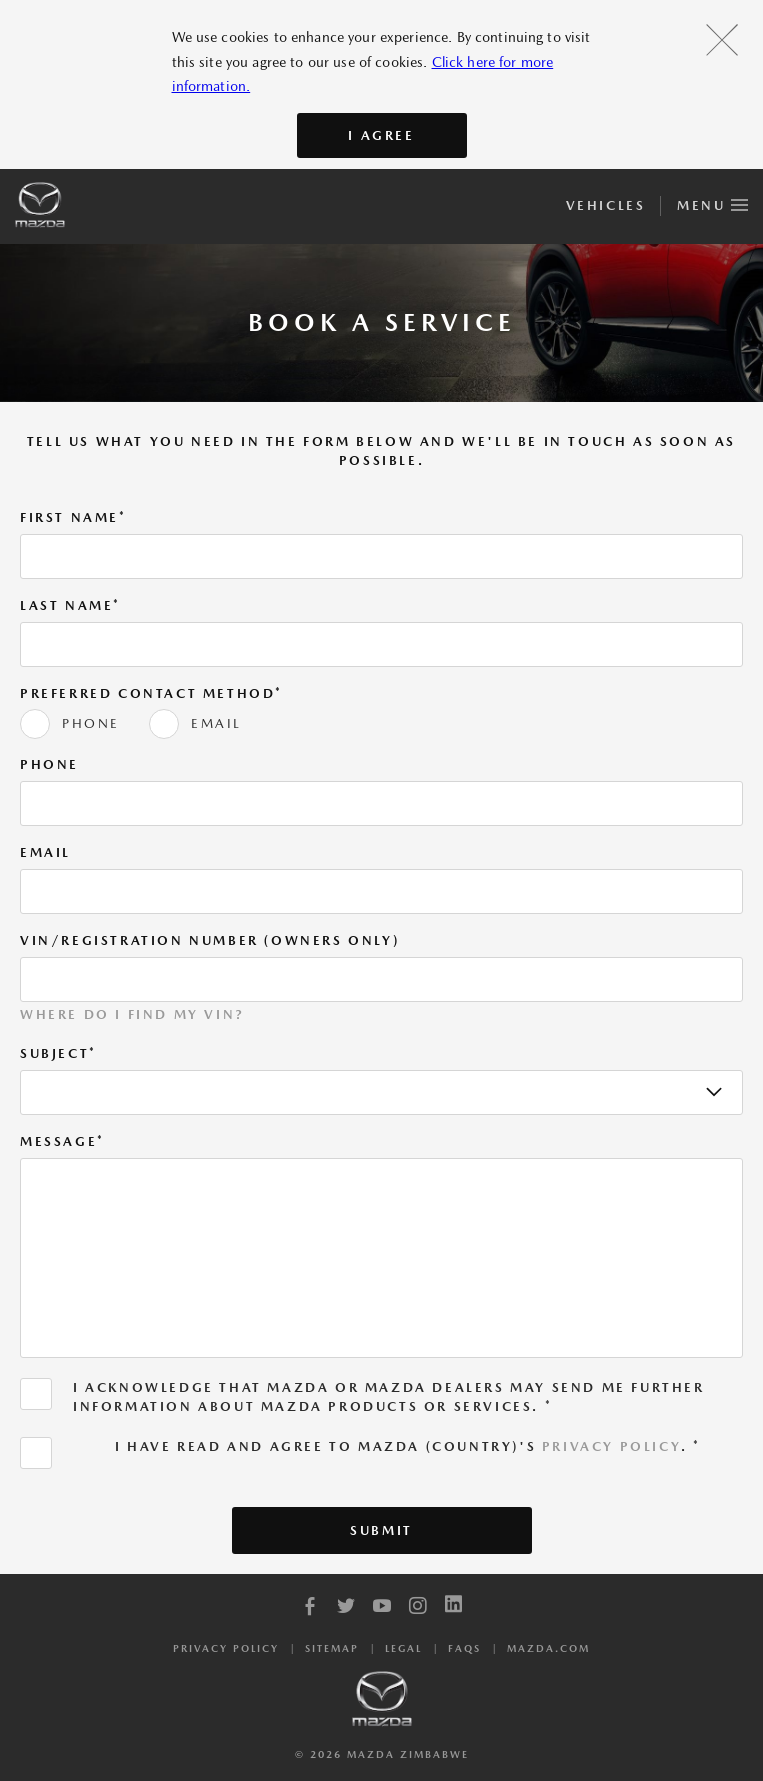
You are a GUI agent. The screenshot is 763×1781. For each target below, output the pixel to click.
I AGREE (381, 135)
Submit (381, 1530)
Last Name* (70, 605)
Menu (712, 202)
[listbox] (381, 1092)
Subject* (58, 1053)
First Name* (73, 517)
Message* (62, 1141)
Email (45, 852)
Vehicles (605, 205)
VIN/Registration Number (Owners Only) (209, 940)
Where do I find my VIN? (132, 1014)
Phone (49, 764)
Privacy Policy (611, 1446)
